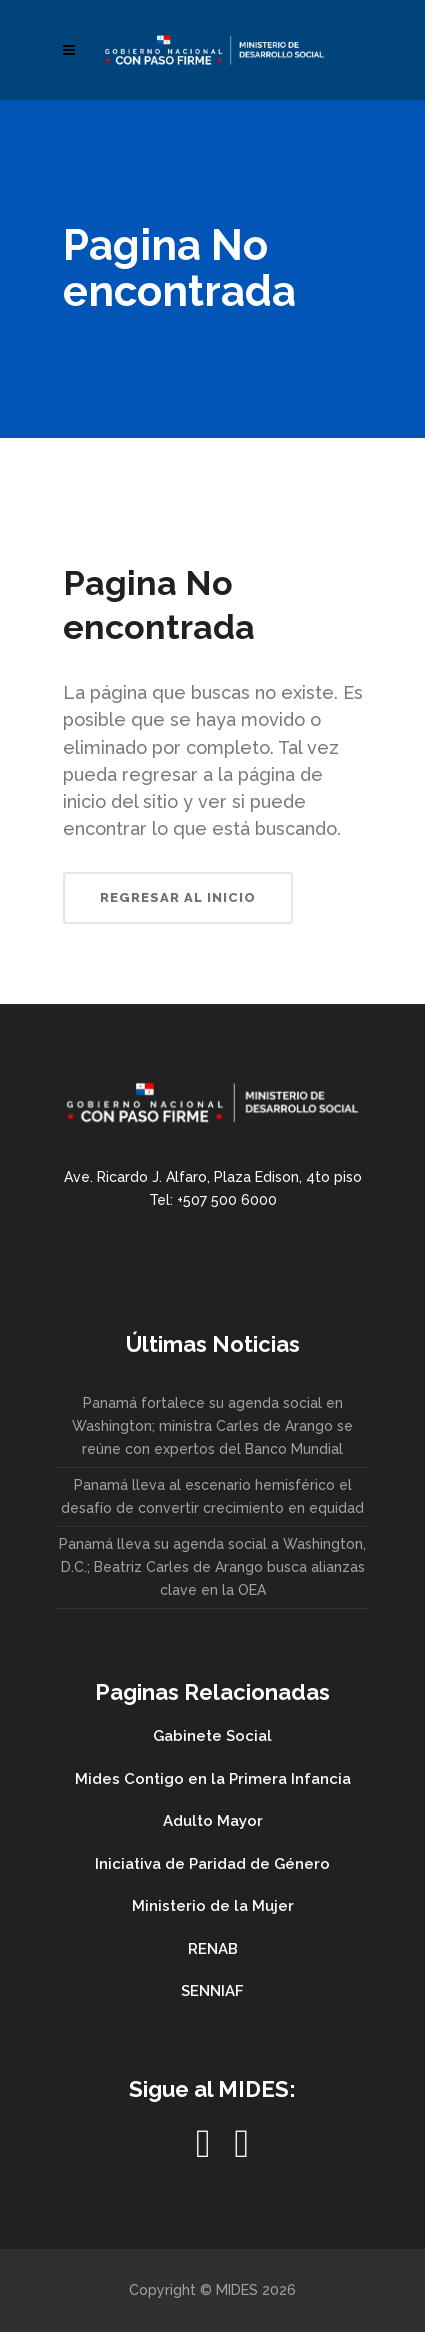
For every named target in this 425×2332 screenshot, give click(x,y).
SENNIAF (212, 1991)
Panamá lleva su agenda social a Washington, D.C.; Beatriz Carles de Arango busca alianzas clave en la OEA (212, 1567)
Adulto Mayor (213, 1821)
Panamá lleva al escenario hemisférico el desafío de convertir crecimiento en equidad (212, 1496)
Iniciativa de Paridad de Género (212, 1864)
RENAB (213, 1949)
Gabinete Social (212, 1736)
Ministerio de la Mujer (213, 1906)
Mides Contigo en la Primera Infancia (213, 1779)
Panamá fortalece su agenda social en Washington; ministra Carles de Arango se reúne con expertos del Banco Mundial (212, 1426)
